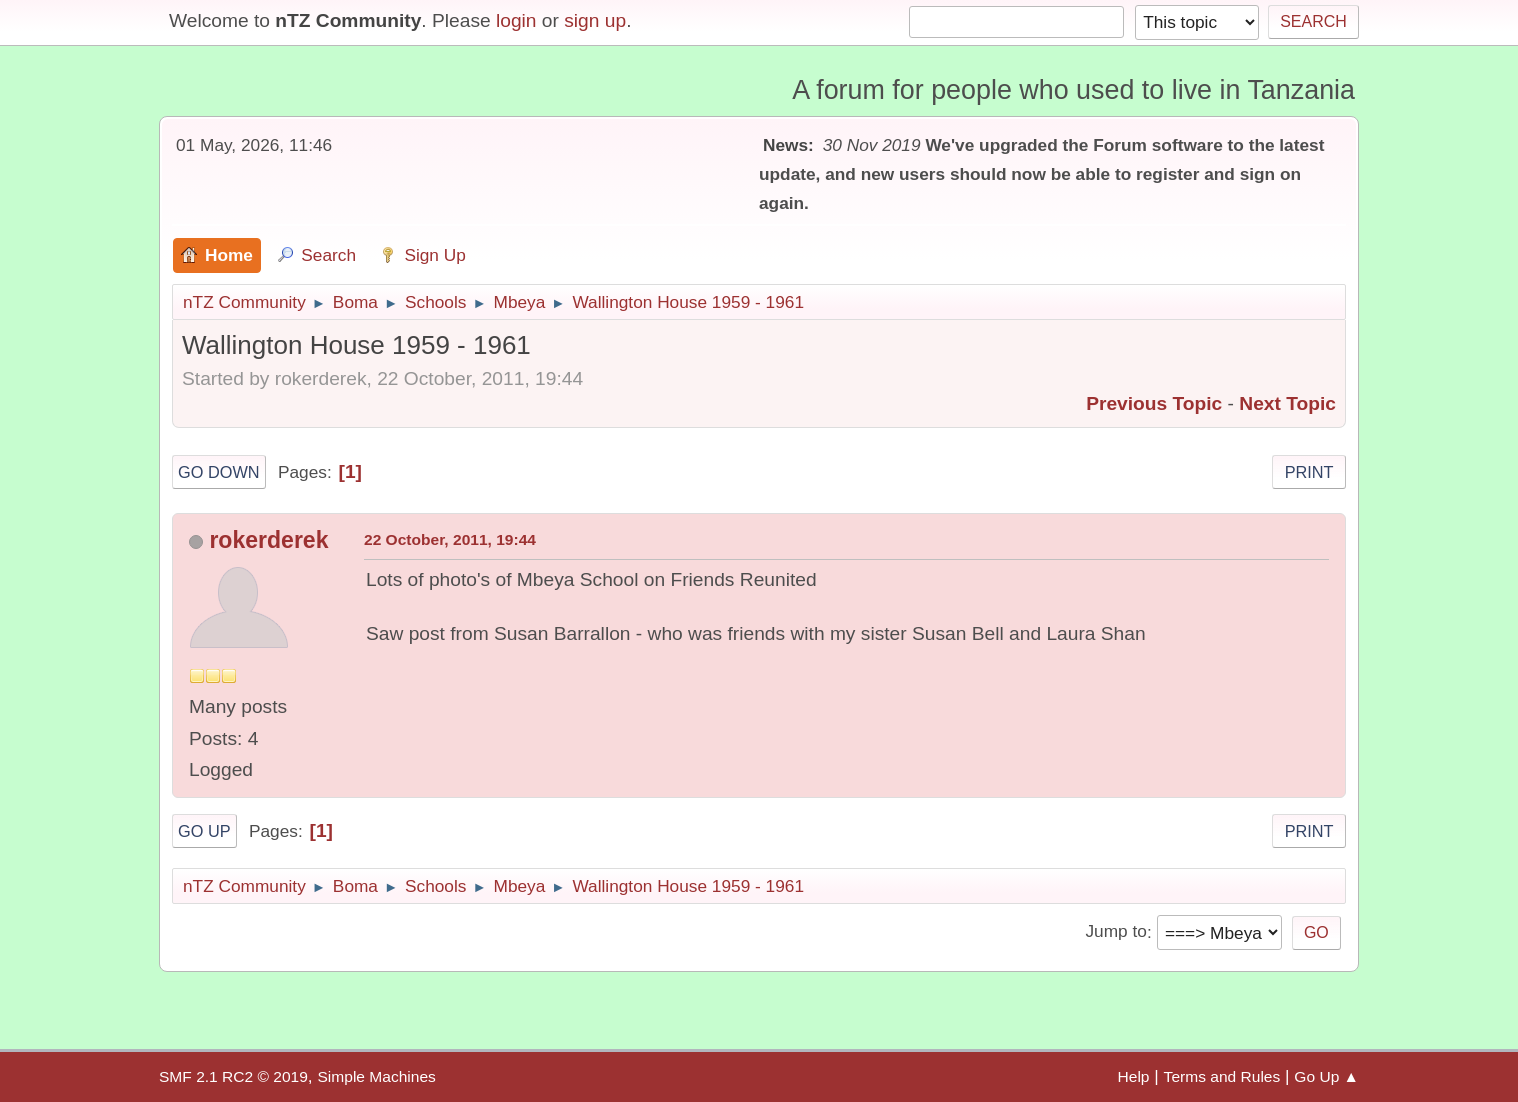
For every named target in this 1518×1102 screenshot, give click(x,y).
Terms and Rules (1222, 1076)
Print (1309, 472)
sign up (595, 20)
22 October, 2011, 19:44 (450, 539)
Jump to (1115, 932)
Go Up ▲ (1326, 1076)
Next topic (1287, 403)
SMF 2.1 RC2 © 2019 (233, 1076)
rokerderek (268, 540)
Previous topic (1154, 403)
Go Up (204, 831)
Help (1134, 1076)
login (516, 20)
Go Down (219, 472)
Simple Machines (376, 1076)
